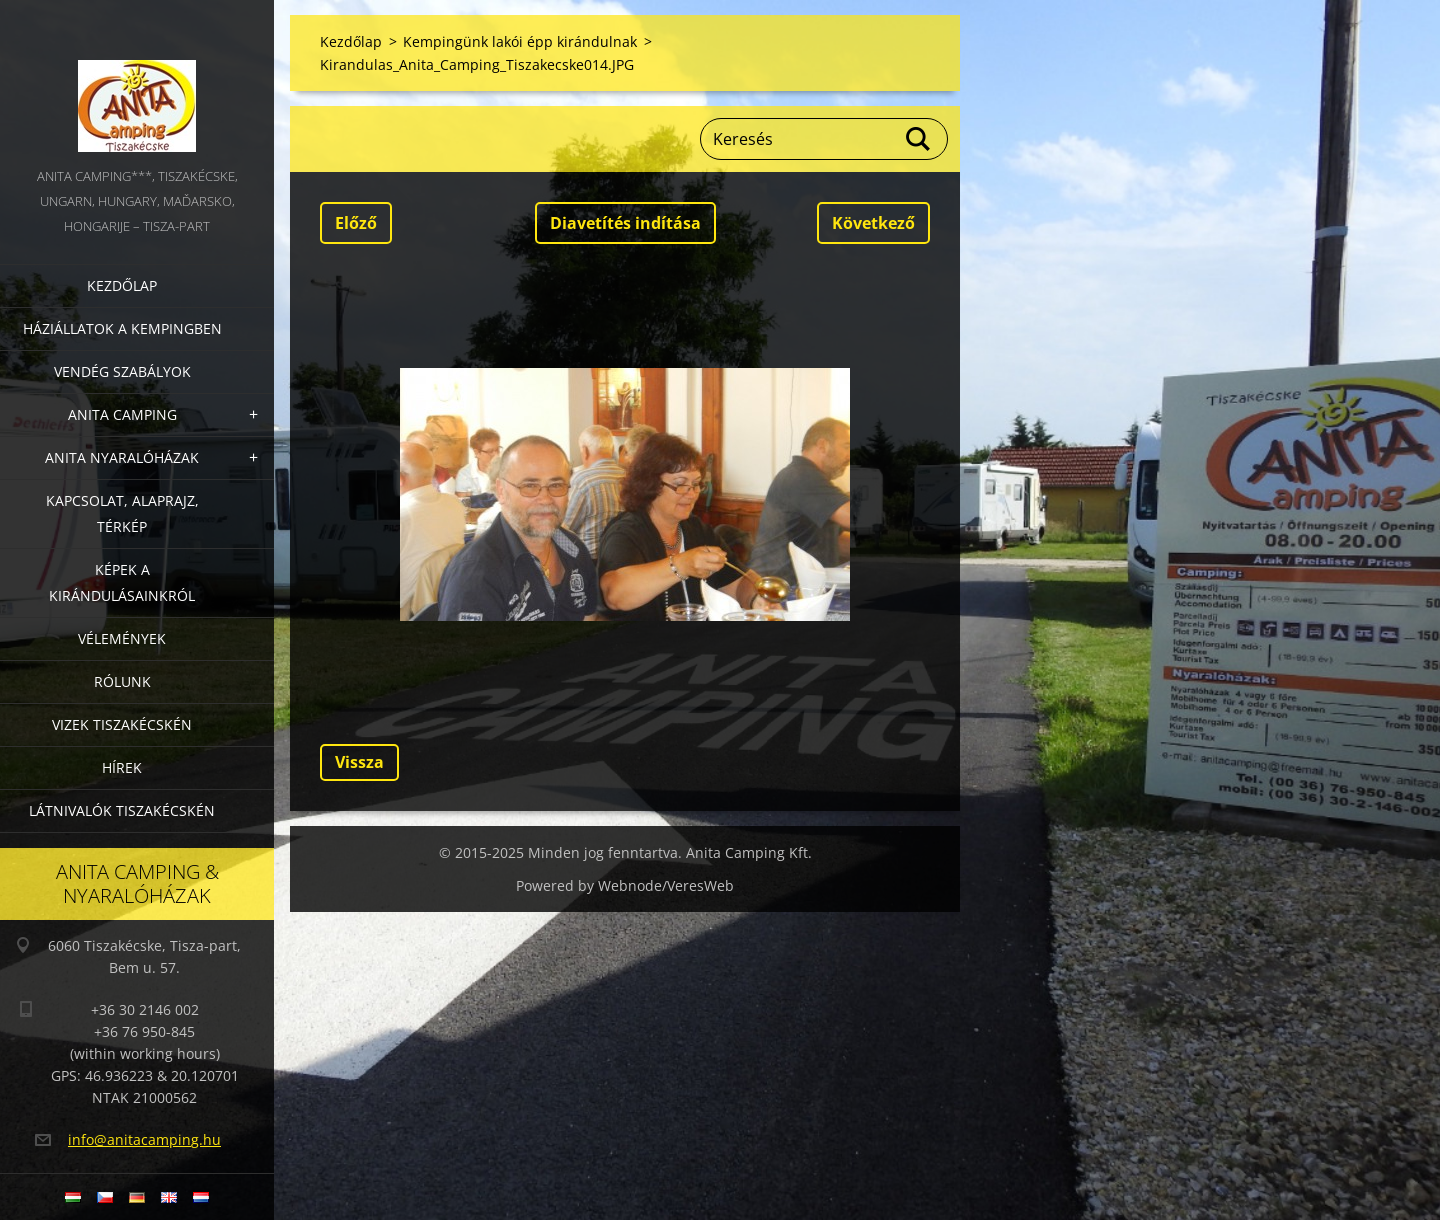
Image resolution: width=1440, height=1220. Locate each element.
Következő (873, 223)
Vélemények (122, 638)
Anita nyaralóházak (122, 457)
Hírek (122, 767)
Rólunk (122, 681)
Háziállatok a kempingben (122, 328)
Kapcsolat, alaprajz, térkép (122, 513)
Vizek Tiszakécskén (122, 724)
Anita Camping (122, 414)
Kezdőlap (122, 285)
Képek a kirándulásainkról (122, 582)
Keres (919, 139)
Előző (356, 223)
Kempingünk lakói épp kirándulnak (520, 41)
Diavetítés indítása (625, 223)
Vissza (359, 762)
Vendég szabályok (122, 371)
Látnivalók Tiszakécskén (122, 810)
